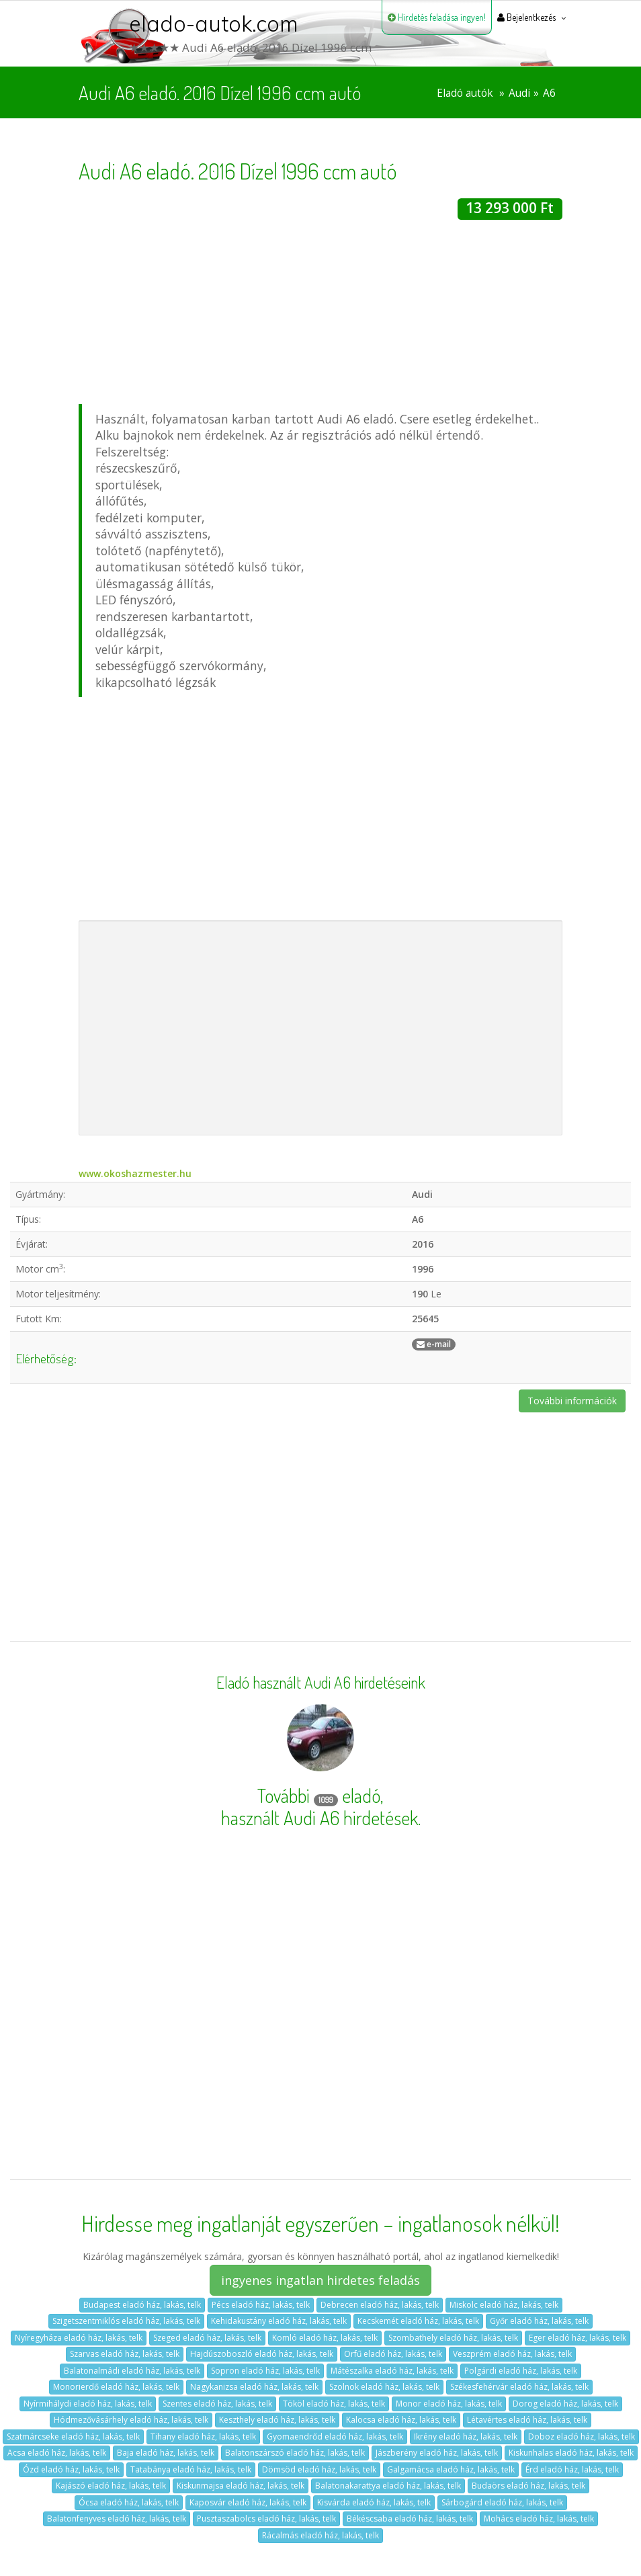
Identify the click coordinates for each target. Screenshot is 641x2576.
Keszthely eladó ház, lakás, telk (277, 2419)
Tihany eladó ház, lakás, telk (203, 2436)
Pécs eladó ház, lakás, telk (261, 2304)
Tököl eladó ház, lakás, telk (334, 2403)
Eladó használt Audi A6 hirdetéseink (320, 1683)
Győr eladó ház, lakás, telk (539, 2321)
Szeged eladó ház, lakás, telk (207, 2337)
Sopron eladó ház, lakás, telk (265, 2370)
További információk (572, 1400)
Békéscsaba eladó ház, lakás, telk (410, 2518)
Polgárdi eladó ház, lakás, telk (520, 2370)
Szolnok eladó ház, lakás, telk (384, 2386)
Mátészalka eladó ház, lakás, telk (392, 2370)
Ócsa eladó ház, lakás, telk (129, 2502)
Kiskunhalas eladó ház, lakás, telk (571, 2452)
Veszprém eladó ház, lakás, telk (512, 2354)
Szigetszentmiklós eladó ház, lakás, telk (126, 2321)
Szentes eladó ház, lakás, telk (217, 2403)
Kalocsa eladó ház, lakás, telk (401, 2419)
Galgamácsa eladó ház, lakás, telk (451, 2469)
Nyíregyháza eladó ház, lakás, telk (78, 2337)
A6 (549, 93)
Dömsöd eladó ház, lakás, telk (319, 2469)
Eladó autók (465, 93)
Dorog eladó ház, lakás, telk (565, 2403)
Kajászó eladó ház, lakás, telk (111, 2485)
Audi (519, 93)
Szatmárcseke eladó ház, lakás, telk (73, 2436)
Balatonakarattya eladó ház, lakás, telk (388, 2485)
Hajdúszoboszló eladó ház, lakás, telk (261, 2354)
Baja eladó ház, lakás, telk (165, 2452)
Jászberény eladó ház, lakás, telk (437, 2452)
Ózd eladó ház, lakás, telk (71, 2469)
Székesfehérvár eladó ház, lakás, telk (519, 2386)
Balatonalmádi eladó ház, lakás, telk (132, 2370)
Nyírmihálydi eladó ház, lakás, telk (88, 2403)
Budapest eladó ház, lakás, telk (142, 2304)
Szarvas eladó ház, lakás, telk (124, 2354)
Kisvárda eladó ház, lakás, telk (374, 2502)
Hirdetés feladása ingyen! (437, 17)
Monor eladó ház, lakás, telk (449, 2403)
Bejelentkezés (526, 17)
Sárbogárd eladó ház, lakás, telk (502, 2502)
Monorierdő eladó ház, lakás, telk (116, 2386)
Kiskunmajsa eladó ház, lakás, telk (240, 2485)
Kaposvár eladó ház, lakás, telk (247, 2502)
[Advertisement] (320, 314)
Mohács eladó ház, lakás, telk (539, 2518)
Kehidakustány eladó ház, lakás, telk (279, 2321)
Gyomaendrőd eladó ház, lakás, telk (335, 2436)
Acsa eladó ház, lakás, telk (56, 2452)
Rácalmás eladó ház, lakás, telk (320, 2535)
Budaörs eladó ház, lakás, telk (528, 2485)
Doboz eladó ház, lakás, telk (581, 2436)
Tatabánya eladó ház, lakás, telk (190, 2469)
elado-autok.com (213, 23)
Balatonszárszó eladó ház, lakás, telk (295, 2452)
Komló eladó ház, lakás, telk (325, 2337)
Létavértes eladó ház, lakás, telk (527, 2419)
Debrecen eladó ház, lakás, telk (379, 2304)
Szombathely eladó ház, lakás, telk (453, 2337)
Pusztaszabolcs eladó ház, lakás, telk (266, 2518)
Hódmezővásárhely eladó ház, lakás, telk (131, 2419)
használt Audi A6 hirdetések (319, 1818)
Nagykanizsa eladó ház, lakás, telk (254, 2386)
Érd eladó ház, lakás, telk (572, 2469)
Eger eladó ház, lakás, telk (577, 2337)
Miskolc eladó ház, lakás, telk (504, 2304)
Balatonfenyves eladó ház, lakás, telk (116, 2518)
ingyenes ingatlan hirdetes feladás (320, 2280)
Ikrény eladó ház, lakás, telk (465, 2436)
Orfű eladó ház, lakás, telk (393, 2354)
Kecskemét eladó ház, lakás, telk (418, 2321)
